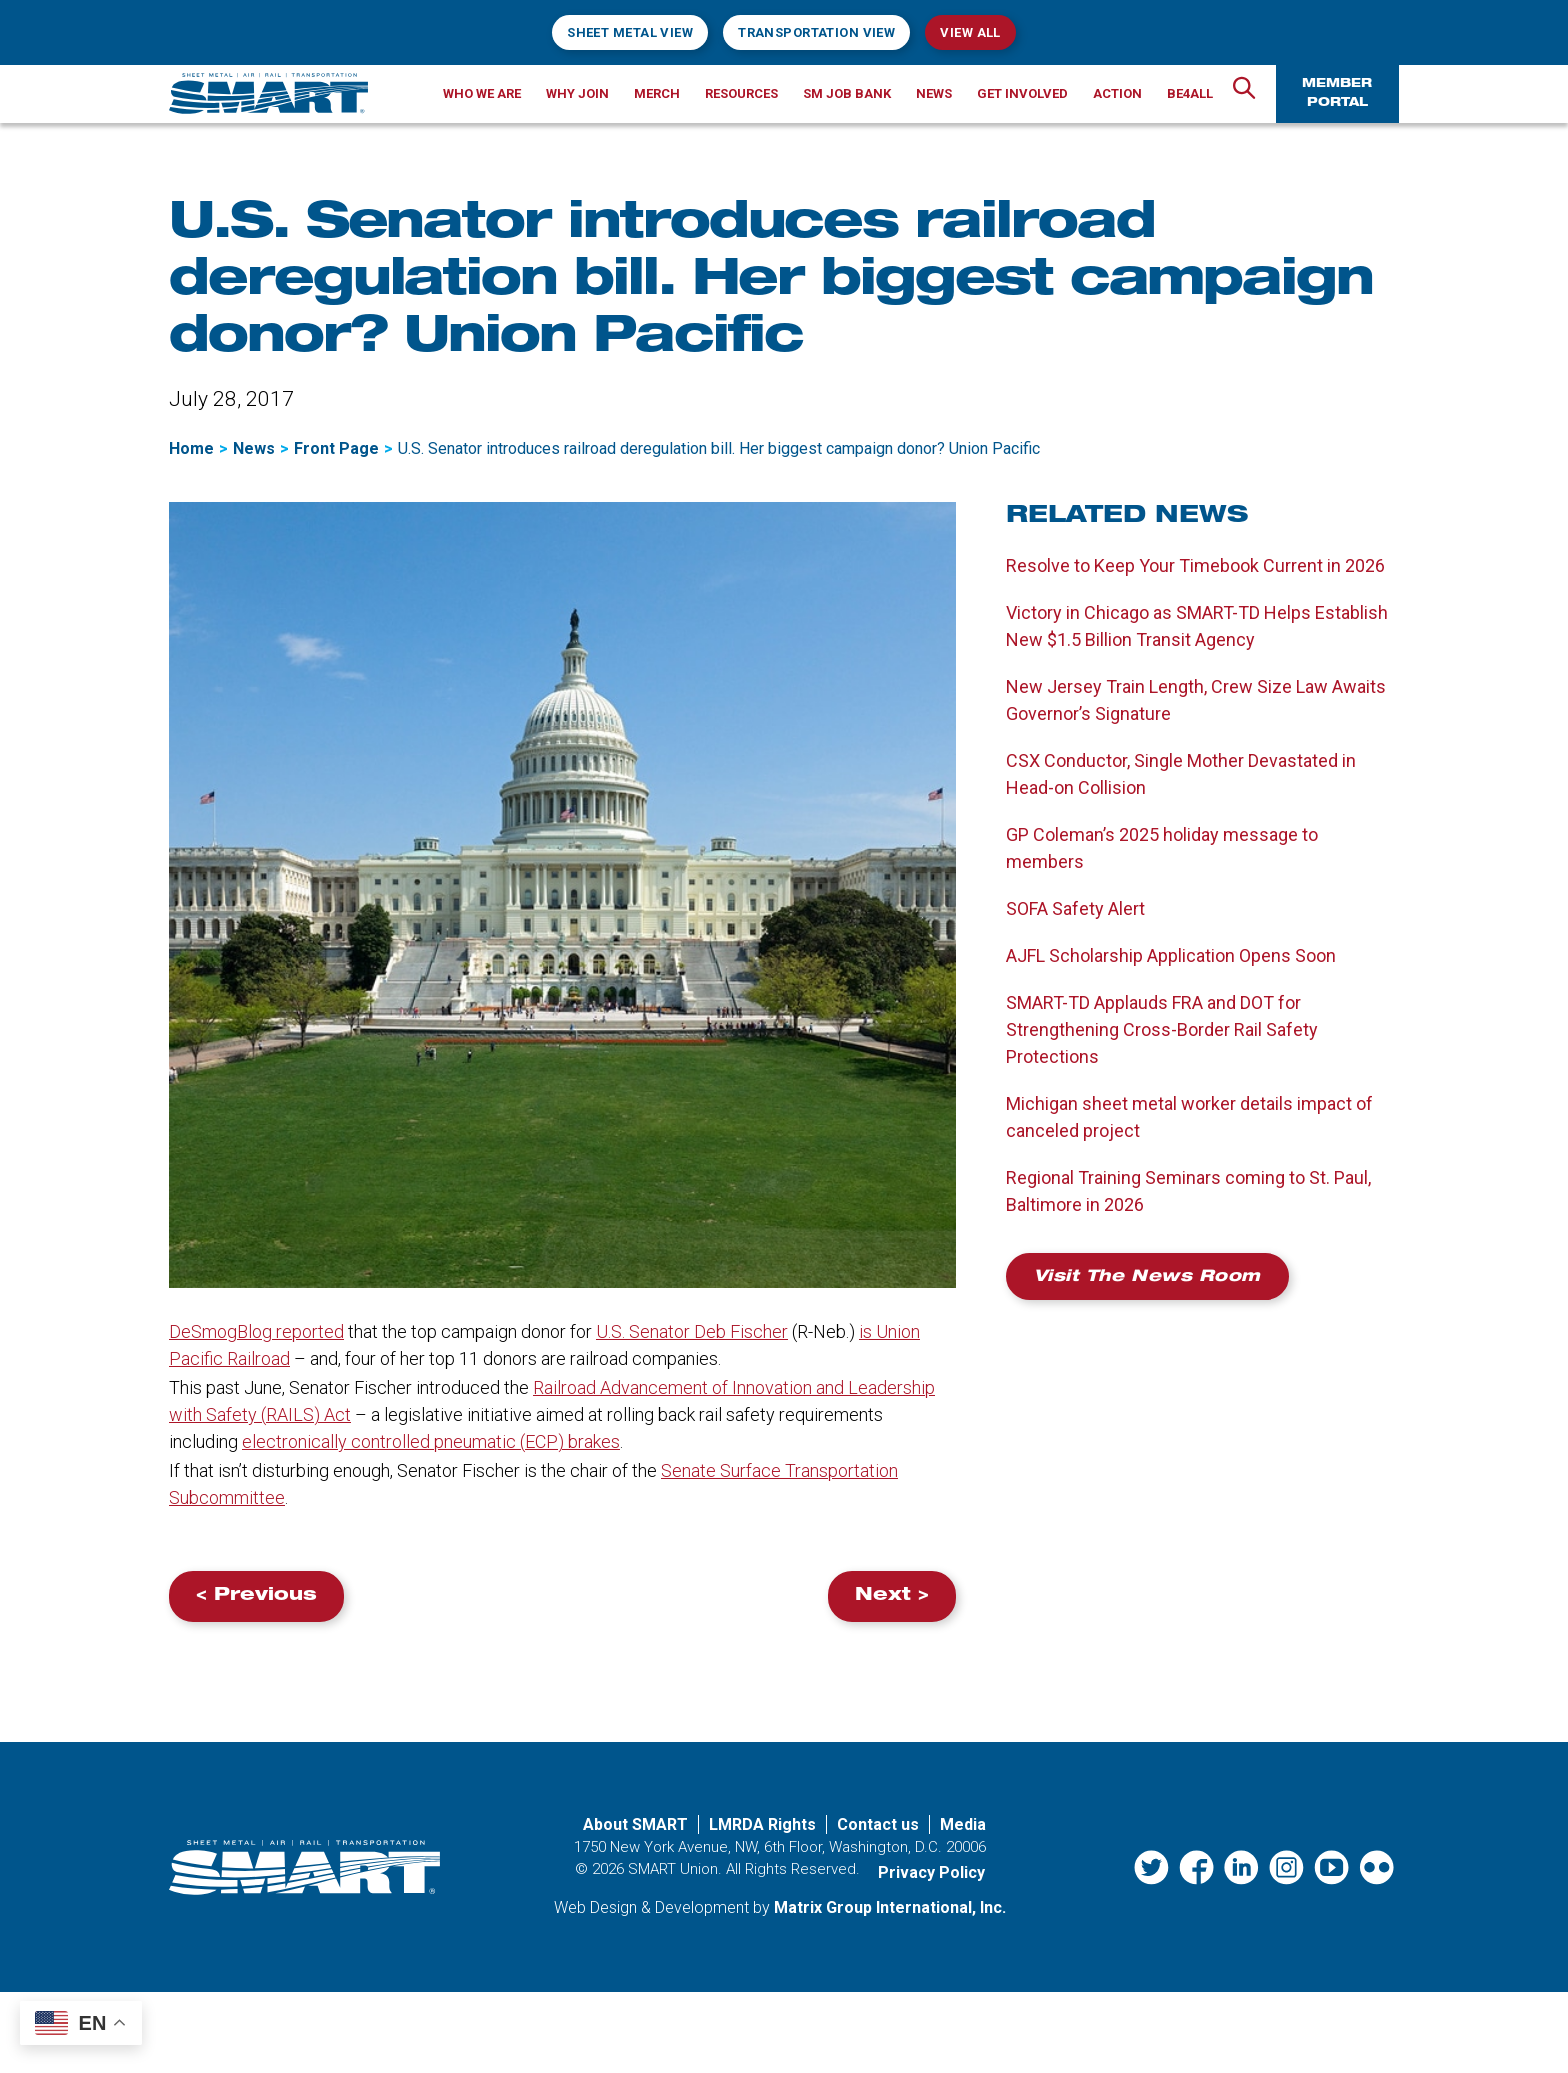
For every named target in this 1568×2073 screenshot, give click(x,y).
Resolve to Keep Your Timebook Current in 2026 (1195, 565)
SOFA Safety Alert (1075, 908)
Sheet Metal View (630, 32)
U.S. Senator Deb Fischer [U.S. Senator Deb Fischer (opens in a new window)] (692, 1331)
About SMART (635, 1824)
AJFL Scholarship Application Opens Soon (1171, 955)
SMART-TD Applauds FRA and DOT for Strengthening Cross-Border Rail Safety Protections (1162, 1029)
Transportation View (816, 32)
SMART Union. (675, 1869)
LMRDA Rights (762, 1824)
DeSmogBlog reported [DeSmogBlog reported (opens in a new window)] (256, 1331)
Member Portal (1337, 93)
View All (970, 32)
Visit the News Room (1147, 1278)
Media (963, 1824)
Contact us (878, 1824)
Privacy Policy (931, 1872)
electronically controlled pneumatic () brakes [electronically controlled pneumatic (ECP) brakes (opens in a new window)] (431, 1441)
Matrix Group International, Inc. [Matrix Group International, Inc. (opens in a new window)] (890, 1907)
